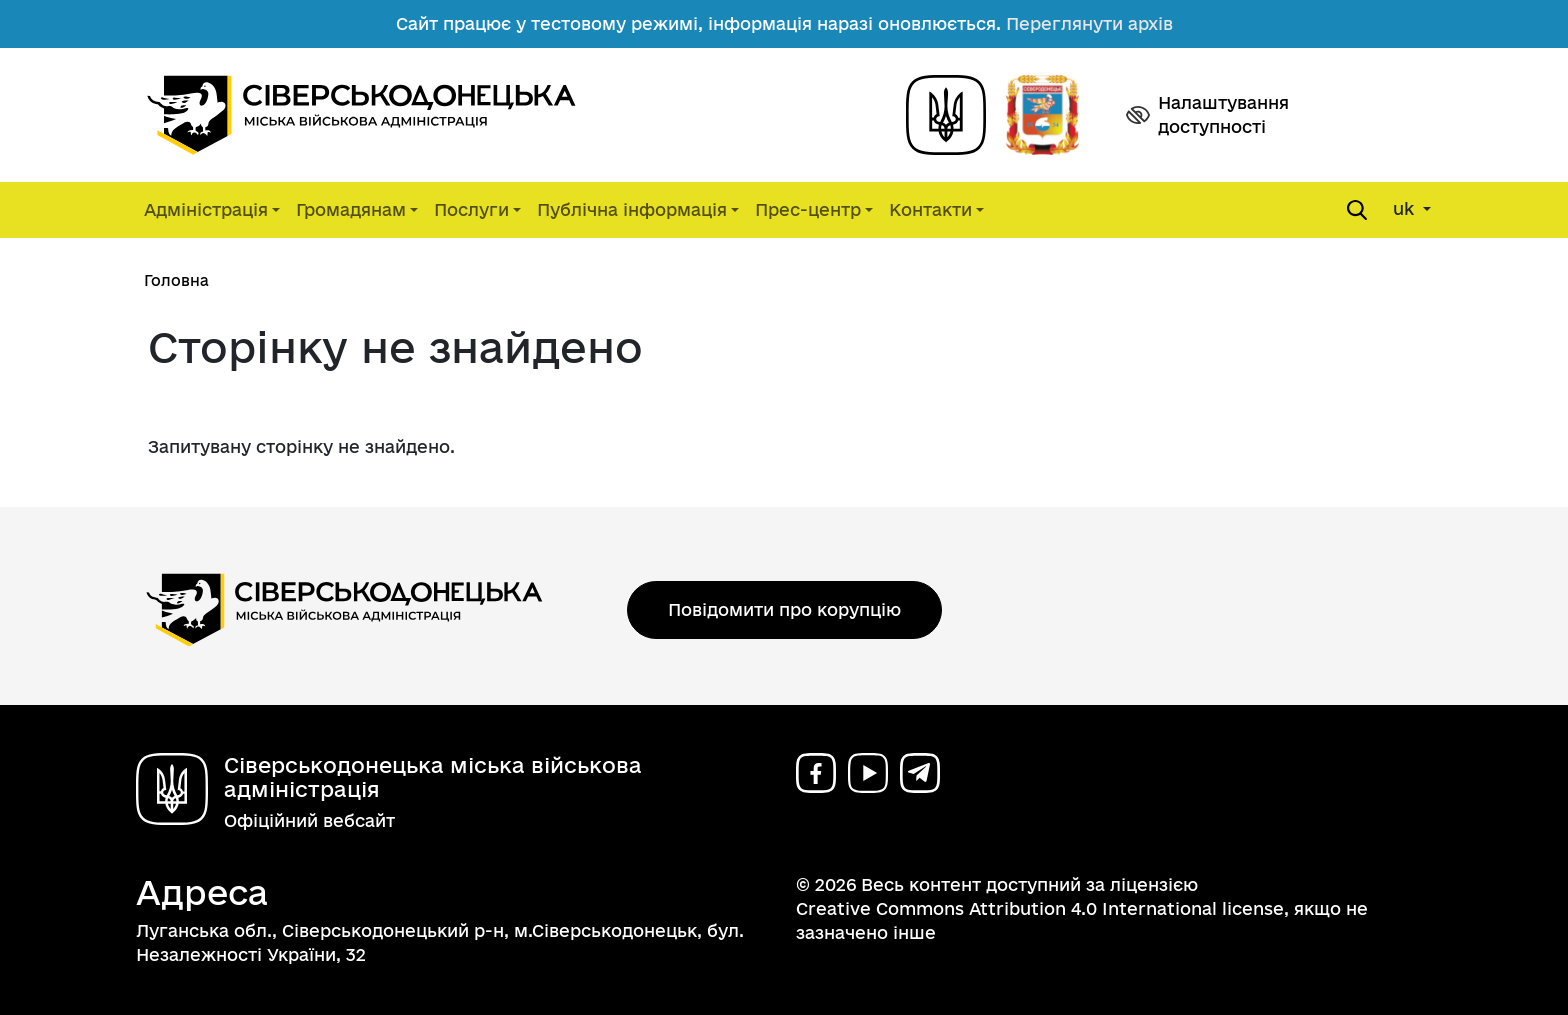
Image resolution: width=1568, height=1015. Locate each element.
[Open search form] (1357, 210)
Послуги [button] (471, 209)
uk (1406, 208)
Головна (176, 280)
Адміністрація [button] (206, 209)
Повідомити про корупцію (784, 609)
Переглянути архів (1089, 23)
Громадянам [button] (351, 209)
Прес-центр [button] (808, 209)
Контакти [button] (930, 209)
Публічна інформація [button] (632, 209)
